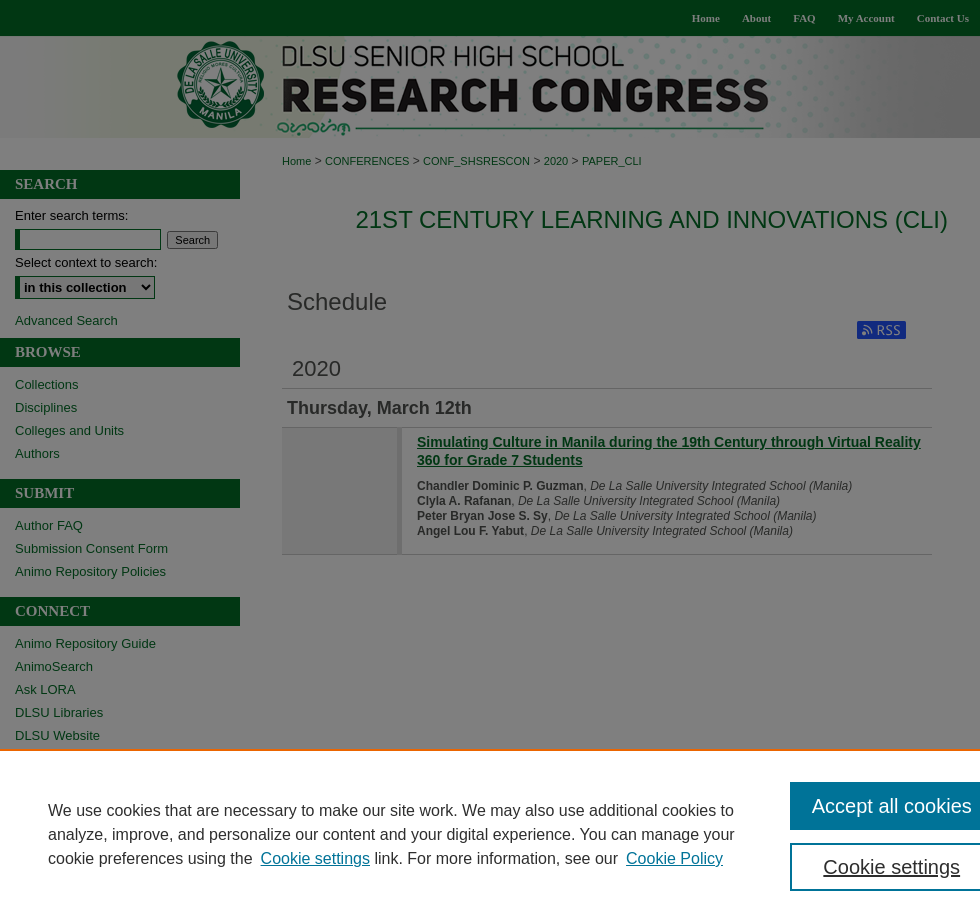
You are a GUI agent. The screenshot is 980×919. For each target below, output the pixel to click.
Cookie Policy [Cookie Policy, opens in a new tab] (674, 858)
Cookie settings (315, 858)
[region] (490, 834)
